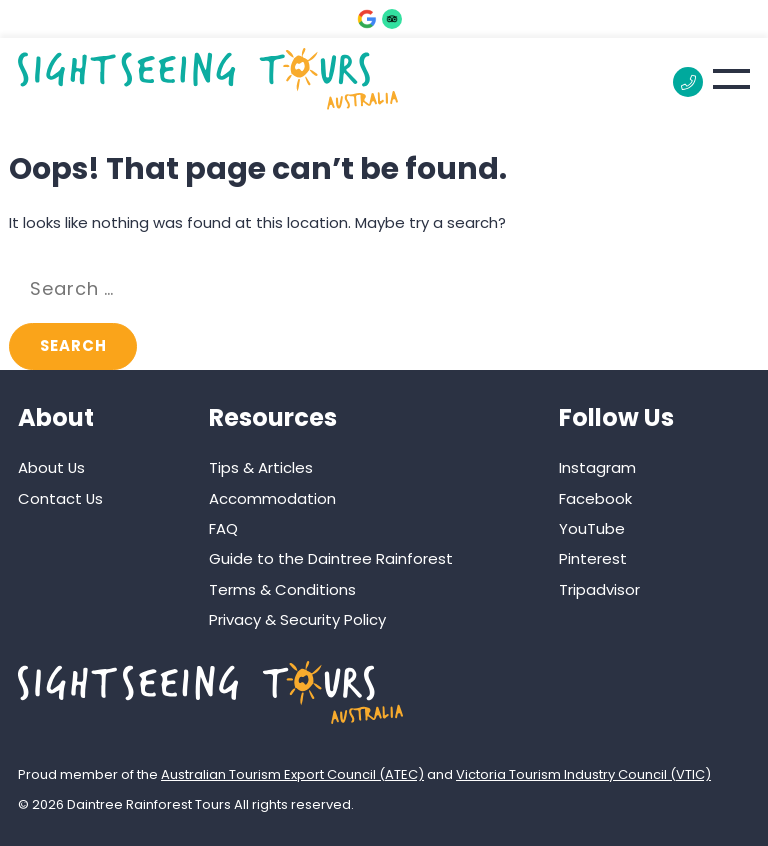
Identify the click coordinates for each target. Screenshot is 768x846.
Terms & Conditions (282, 589)
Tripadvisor (599, 589)
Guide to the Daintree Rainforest (331, 558)
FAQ (223, 528)
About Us (51, 467)
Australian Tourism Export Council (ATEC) (292, 774)
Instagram (597, 467)
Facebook (595, 498)
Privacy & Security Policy (297, 619)
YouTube (592, 528)
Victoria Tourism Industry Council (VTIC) (583, 774)
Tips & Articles (261, 467)
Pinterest (593, 558)
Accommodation (272, 498)
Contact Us (60, 498)
